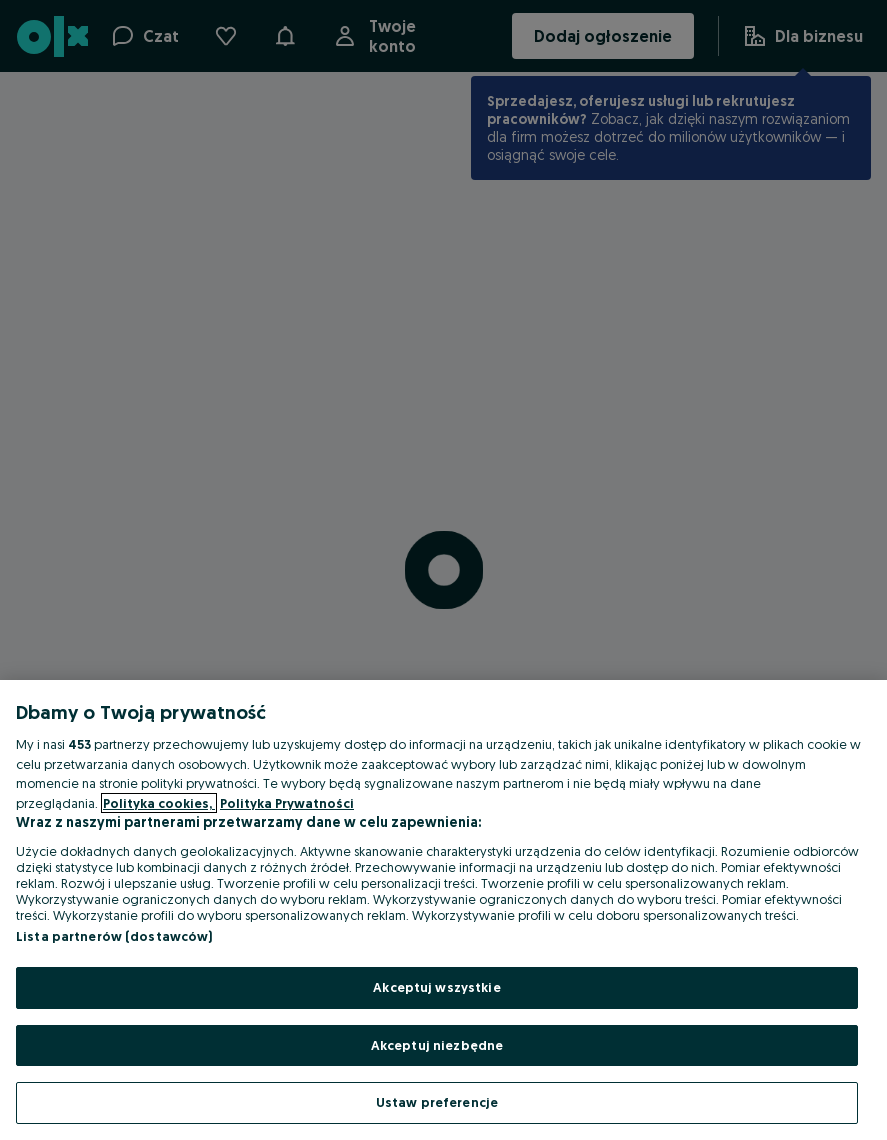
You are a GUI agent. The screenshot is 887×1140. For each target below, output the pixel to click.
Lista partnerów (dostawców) (114, 936)
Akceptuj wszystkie (436, 987)
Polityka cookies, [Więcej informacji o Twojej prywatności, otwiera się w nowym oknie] (159, 803)
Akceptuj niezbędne (437, 1045)
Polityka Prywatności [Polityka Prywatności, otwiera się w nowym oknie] (287, 803)
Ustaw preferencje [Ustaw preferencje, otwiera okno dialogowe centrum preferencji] (437, 1102)
